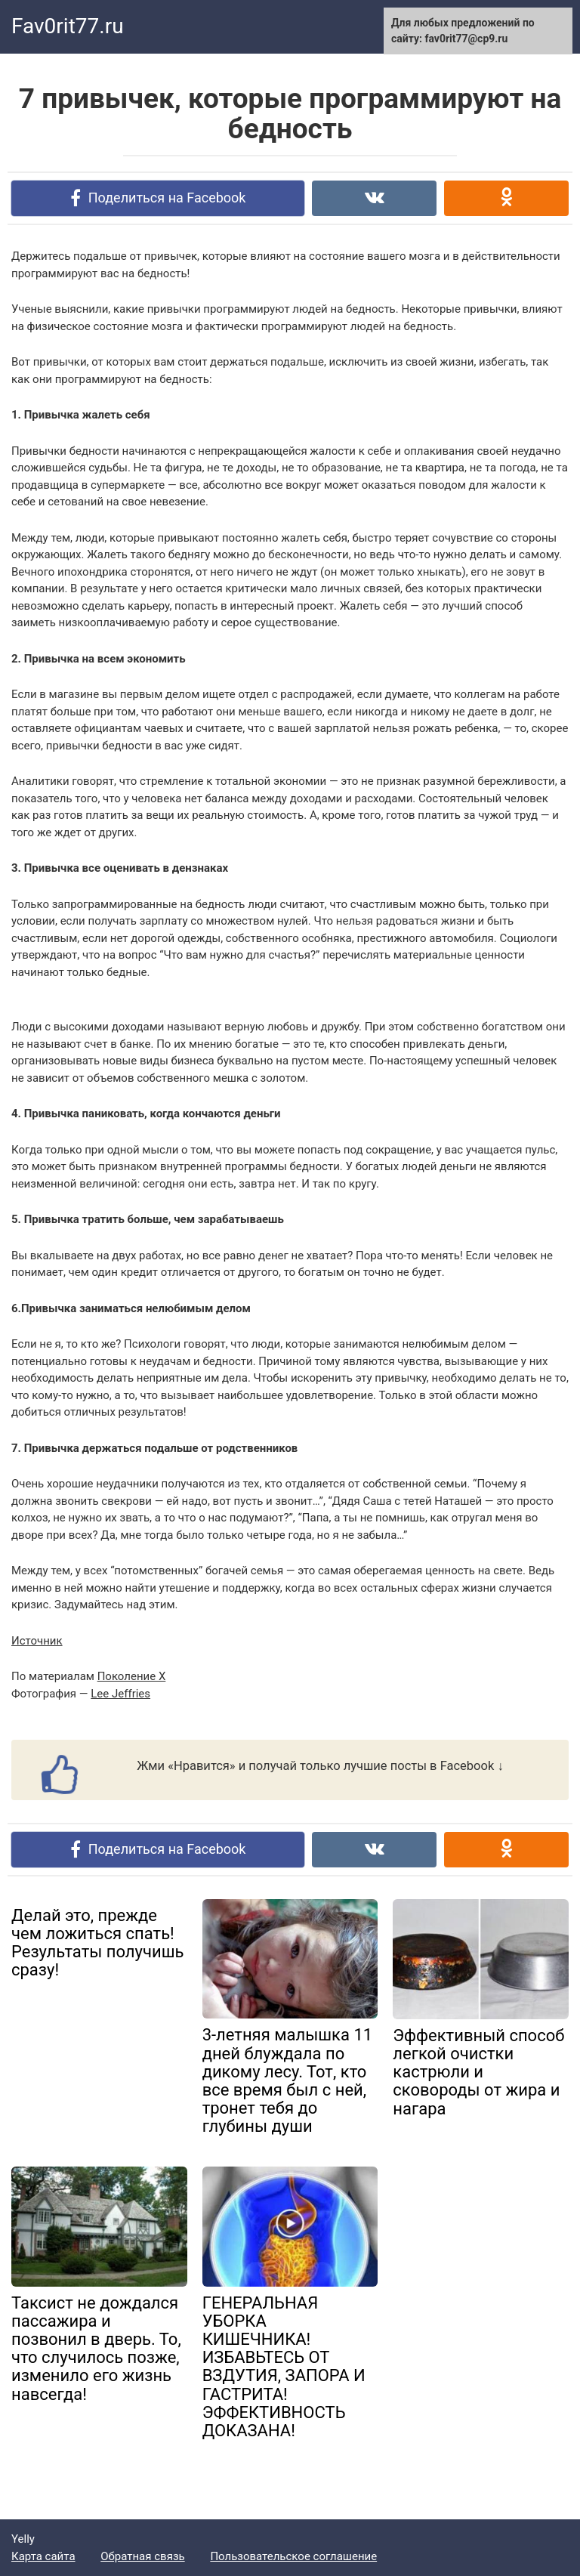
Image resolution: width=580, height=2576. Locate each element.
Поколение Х (131, 1676)
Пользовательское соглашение (293, 2556)
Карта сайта (43, 2556)
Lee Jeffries (120, 1693)
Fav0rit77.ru (67, 26)
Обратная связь (142, 2556)
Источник (37, 1641)
